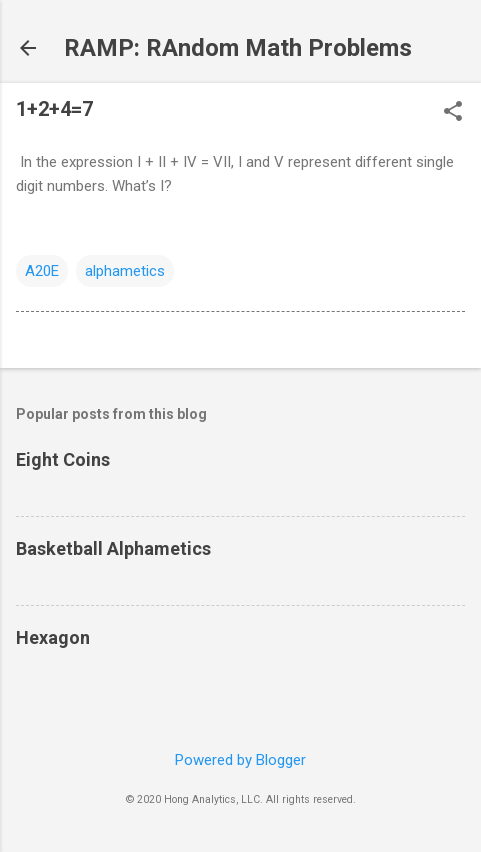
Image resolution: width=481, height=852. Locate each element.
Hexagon (53, 637)
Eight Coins (63, 459)
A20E (42, 271)
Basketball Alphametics (113, 548)
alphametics (125, 271)
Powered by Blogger (240, 760)
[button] (453, 113)
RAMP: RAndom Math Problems (238, 48)
